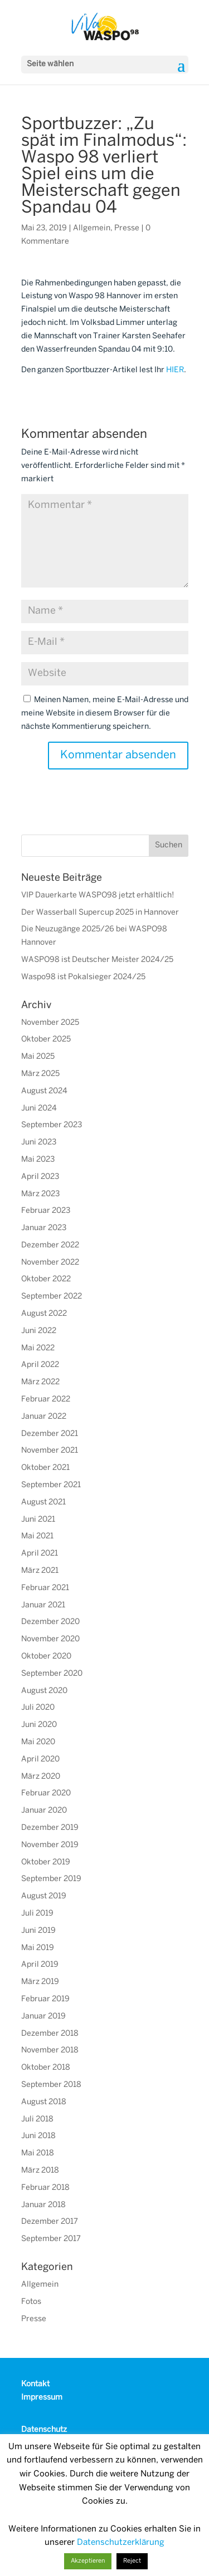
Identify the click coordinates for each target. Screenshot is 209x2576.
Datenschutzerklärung (120, 2543)
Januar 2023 (43, 1228)
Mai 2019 (37, 1948)
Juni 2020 (39, 1725)
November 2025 (50, 1023)
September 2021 (51, 1485)
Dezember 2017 (49, 2221)
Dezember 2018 (50, 2033)
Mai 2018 (37, 2153)
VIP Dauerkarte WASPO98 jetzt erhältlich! (97, 895)
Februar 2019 (45, 1999)
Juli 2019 (37, 1913)
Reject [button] (132, 2561)
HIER (175, 370)
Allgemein (91, 228)
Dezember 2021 (49, 1434)
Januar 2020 (44, 1810)
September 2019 (51, 1879)
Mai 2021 (37, 1536)
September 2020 (51, 1673)
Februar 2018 (45, 2188)
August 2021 (43, 1502)
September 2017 (51, 2239)
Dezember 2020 (50, 1622)
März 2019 (40, 1982)
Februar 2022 (45, 1399)
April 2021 (39, 1553)
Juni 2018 (38, 2136)
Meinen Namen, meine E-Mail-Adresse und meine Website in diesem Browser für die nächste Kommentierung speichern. (104, 714)
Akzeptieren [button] (88, 2561)
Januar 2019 (43, 2016)
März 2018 (40, 2170)
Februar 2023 (45, 1211)
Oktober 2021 (45, 1468)
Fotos (31, 2302)
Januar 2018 (43, 2205)
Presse (126, 228)
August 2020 (44, 1691)
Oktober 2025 (46, 1039)
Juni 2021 (38, 1519)
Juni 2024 (39, 1108)
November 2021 (49, 1450)
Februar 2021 (45, 1588)
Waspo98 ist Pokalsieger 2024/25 (83, 977)
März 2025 (40, 1074)
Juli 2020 (38, 1707)
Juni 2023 (38, 1142)
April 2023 (40, 1177)
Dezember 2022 (50, 1245)
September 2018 (51, 2085)
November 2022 (50, 1262)
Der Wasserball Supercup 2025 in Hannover (100, 912)
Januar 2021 (43, 1605)
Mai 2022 (38, 1348)
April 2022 (40, 1365)
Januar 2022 (43, 1416)
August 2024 (44, 1091)
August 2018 (43, 2102)
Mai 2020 (38, 1742)
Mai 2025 (38, 1056)
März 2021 (40, 1571)
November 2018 (50, 2050)
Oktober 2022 (46, 1279)
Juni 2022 (38, 1331)
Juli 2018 (37, 2119)
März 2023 (40, 1194)
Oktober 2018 (45, 2067)
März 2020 (40, 1776)
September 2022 (51, 1296)
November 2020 (50, 1639)
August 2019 (43, 1896)
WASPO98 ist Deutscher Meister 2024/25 (97, 960)
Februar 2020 (46, 1793)
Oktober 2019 (45, 1862)
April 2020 (40, 1759)
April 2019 (40, 1964)
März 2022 (40, 1382)
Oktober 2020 (46, 1656)
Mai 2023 (38, 1159)
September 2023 (51, 1125)
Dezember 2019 (50, 1828)
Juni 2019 (38, 1931)
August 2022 (44, 1313)
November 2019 (50, 1845)
